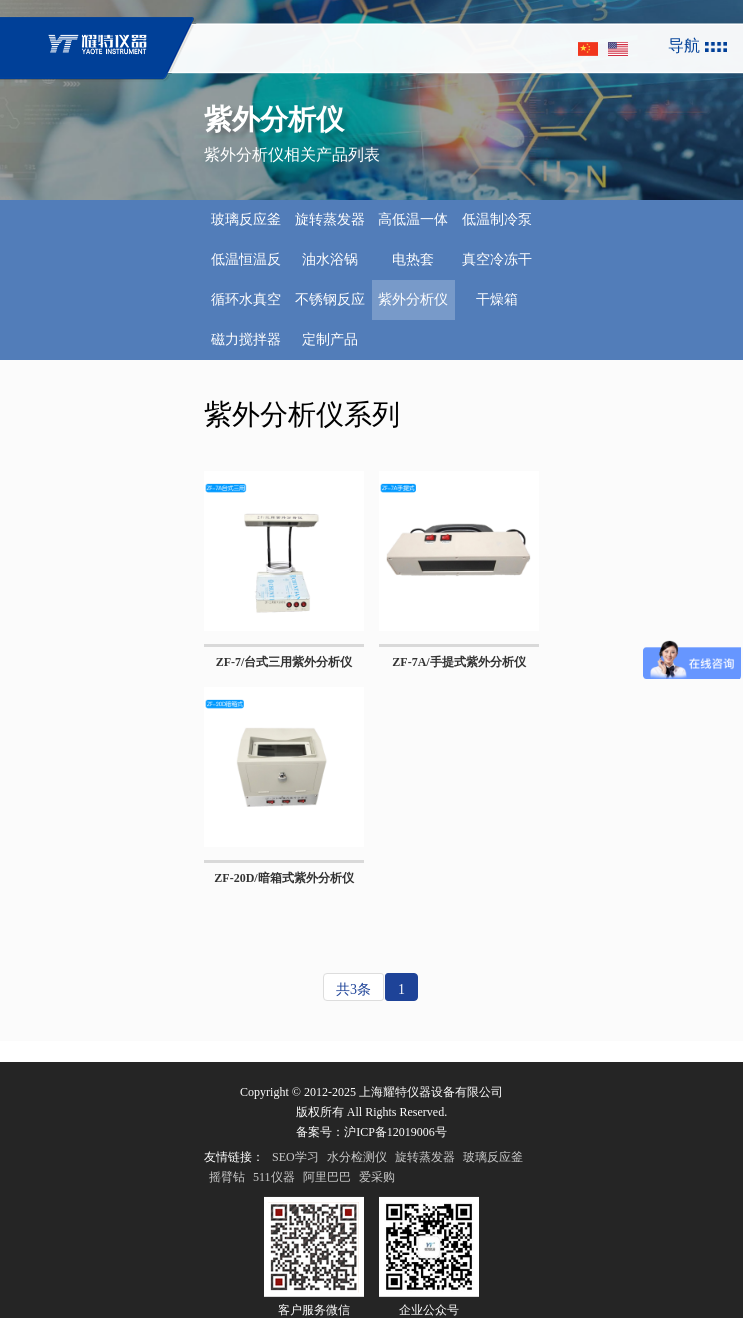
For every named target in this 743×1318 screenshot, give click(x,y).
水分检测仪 (357, 1191)
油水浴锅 (330, 259)
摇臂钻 (227, 1211)
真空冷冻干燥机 (497, 266)
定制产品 (330, 339)
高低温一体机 (413, 226)
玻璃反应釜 (246, 219)
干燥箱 (497, 299)
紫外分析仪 (413, 299)
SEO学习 (295, 1191)
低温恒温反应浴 (246, 266)
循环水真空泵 (246, 306)
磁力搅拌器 (246, 339)
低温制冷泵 (497, 219)
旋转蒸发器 (330, 219)
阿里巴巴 (327, 1211)
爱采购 (377, 1211)
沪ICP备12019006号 (395, 1166)
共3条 (353, 989)
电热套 (413, 259)
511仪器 (274, 1211)
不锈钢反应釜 (330, 306)
